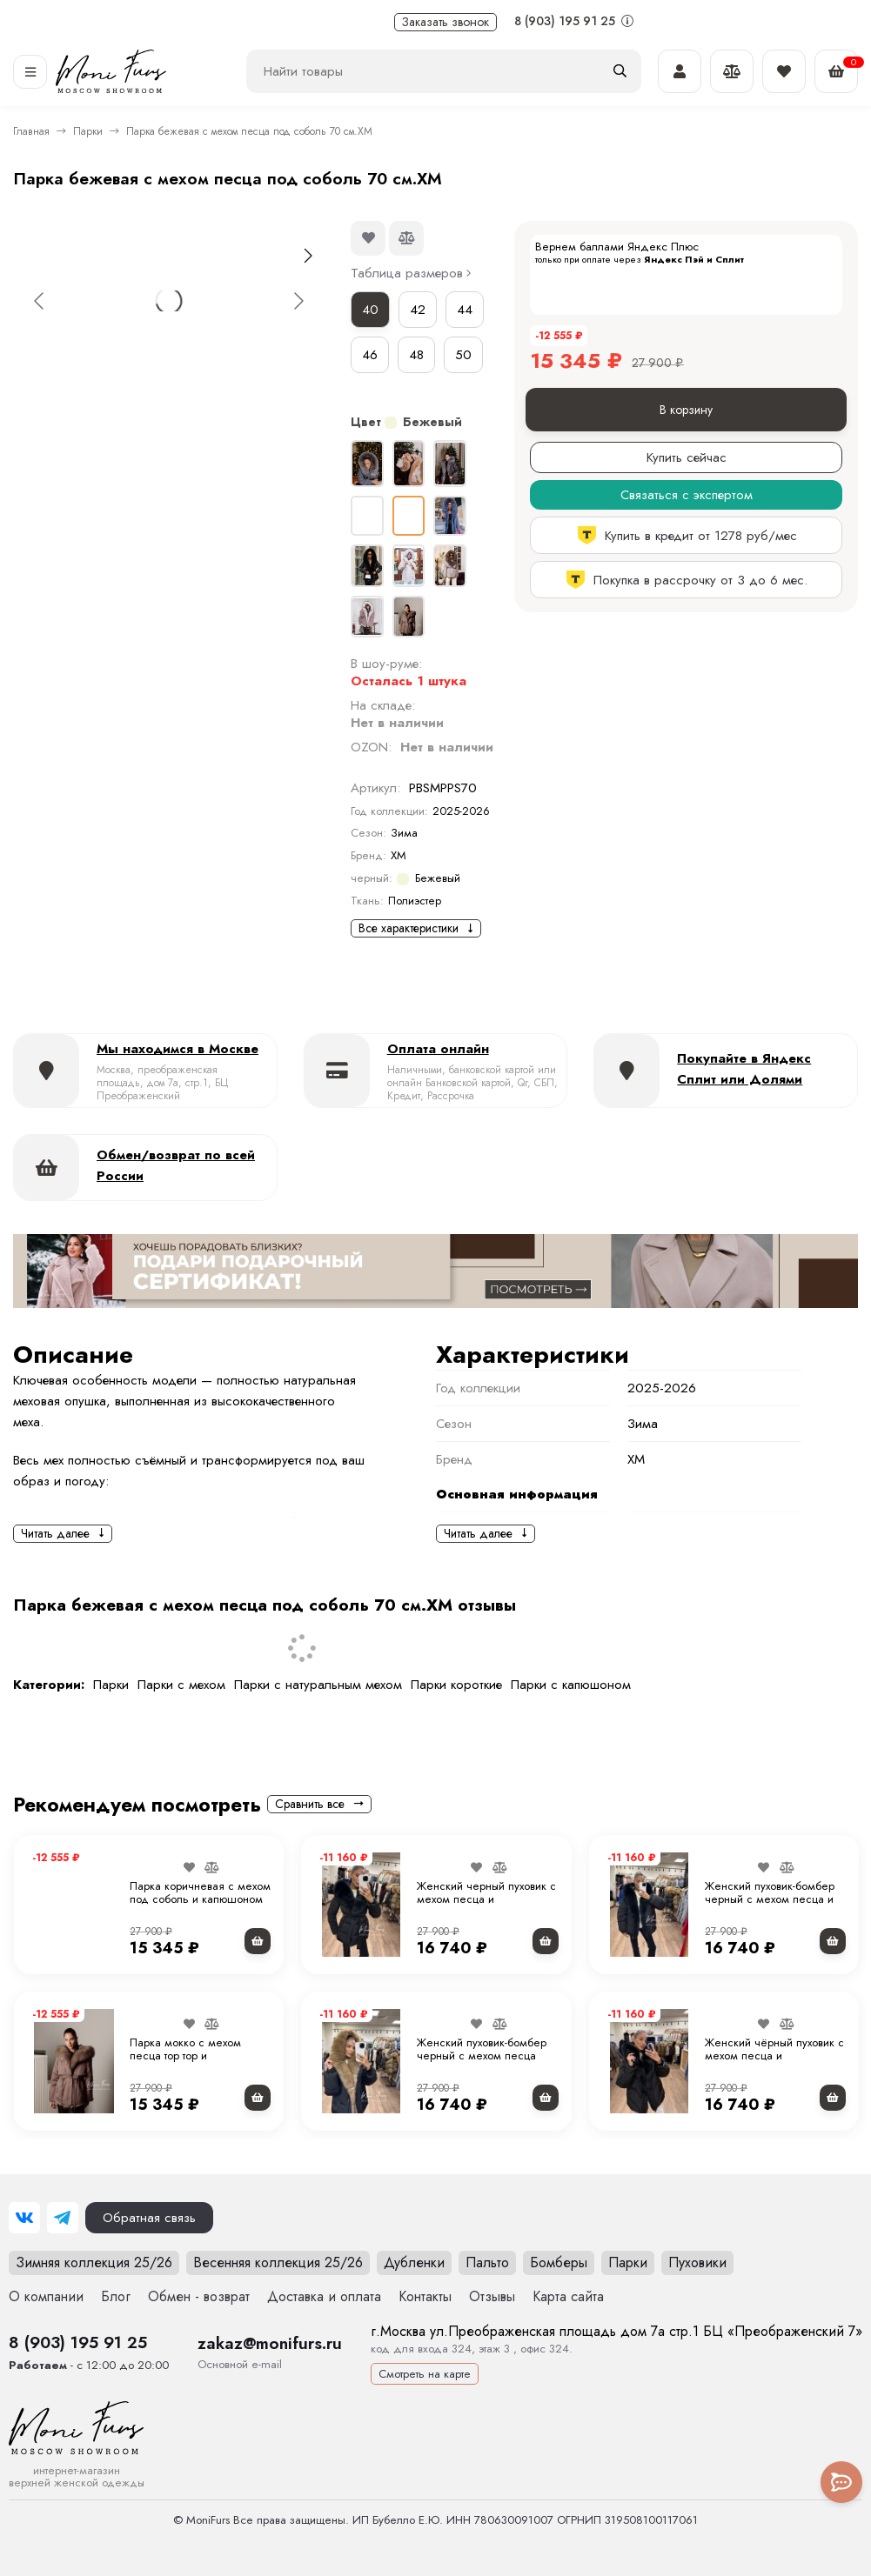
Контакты (425, 2296)
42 (417, 309)
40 (370, 309)
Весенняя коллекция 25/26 (278, 2262)
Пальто (487, 2262)
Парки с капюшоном (571, 1684)
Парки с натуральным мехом (318, 1684)
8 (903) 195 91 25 (573, 21)
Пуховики (697, 2262)
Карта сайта (568, 2296)
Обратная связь (149, 2217)
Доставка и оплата (324, 2296)
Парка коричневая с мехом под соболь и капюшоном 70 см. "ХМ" (200, 1899)
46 (370, 354)
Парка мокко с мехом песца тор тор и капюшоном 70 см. (185, 2056)
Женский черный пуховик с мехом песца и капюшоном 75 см (486, 1899)
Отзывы (492, 2296)
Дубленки (414, 2262)
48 (416, 354)
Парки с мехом (181, 1684)
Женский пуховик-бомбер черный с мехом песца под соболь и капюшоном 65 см (483, 2063)
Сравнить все (319, 1803)
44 (464, 309)
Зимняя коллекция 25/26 (94, 2262)
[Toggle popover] (841, 2482)
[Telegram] (62, 2217)
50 (463, 354)
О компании (46, 2296)
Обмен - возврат (199, 2296)
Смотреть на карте (425, 2374)
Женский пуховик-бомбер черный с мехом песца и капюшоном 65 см (769, 1899)
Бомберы (558, 2262)
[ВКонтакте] (24, 2217)
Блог (116, 2296)
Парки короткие (456, 1684)
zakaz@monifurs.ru (270, 2343)
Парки (88, 131)
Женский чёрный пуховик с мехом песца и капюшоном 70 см (774, 2056)
